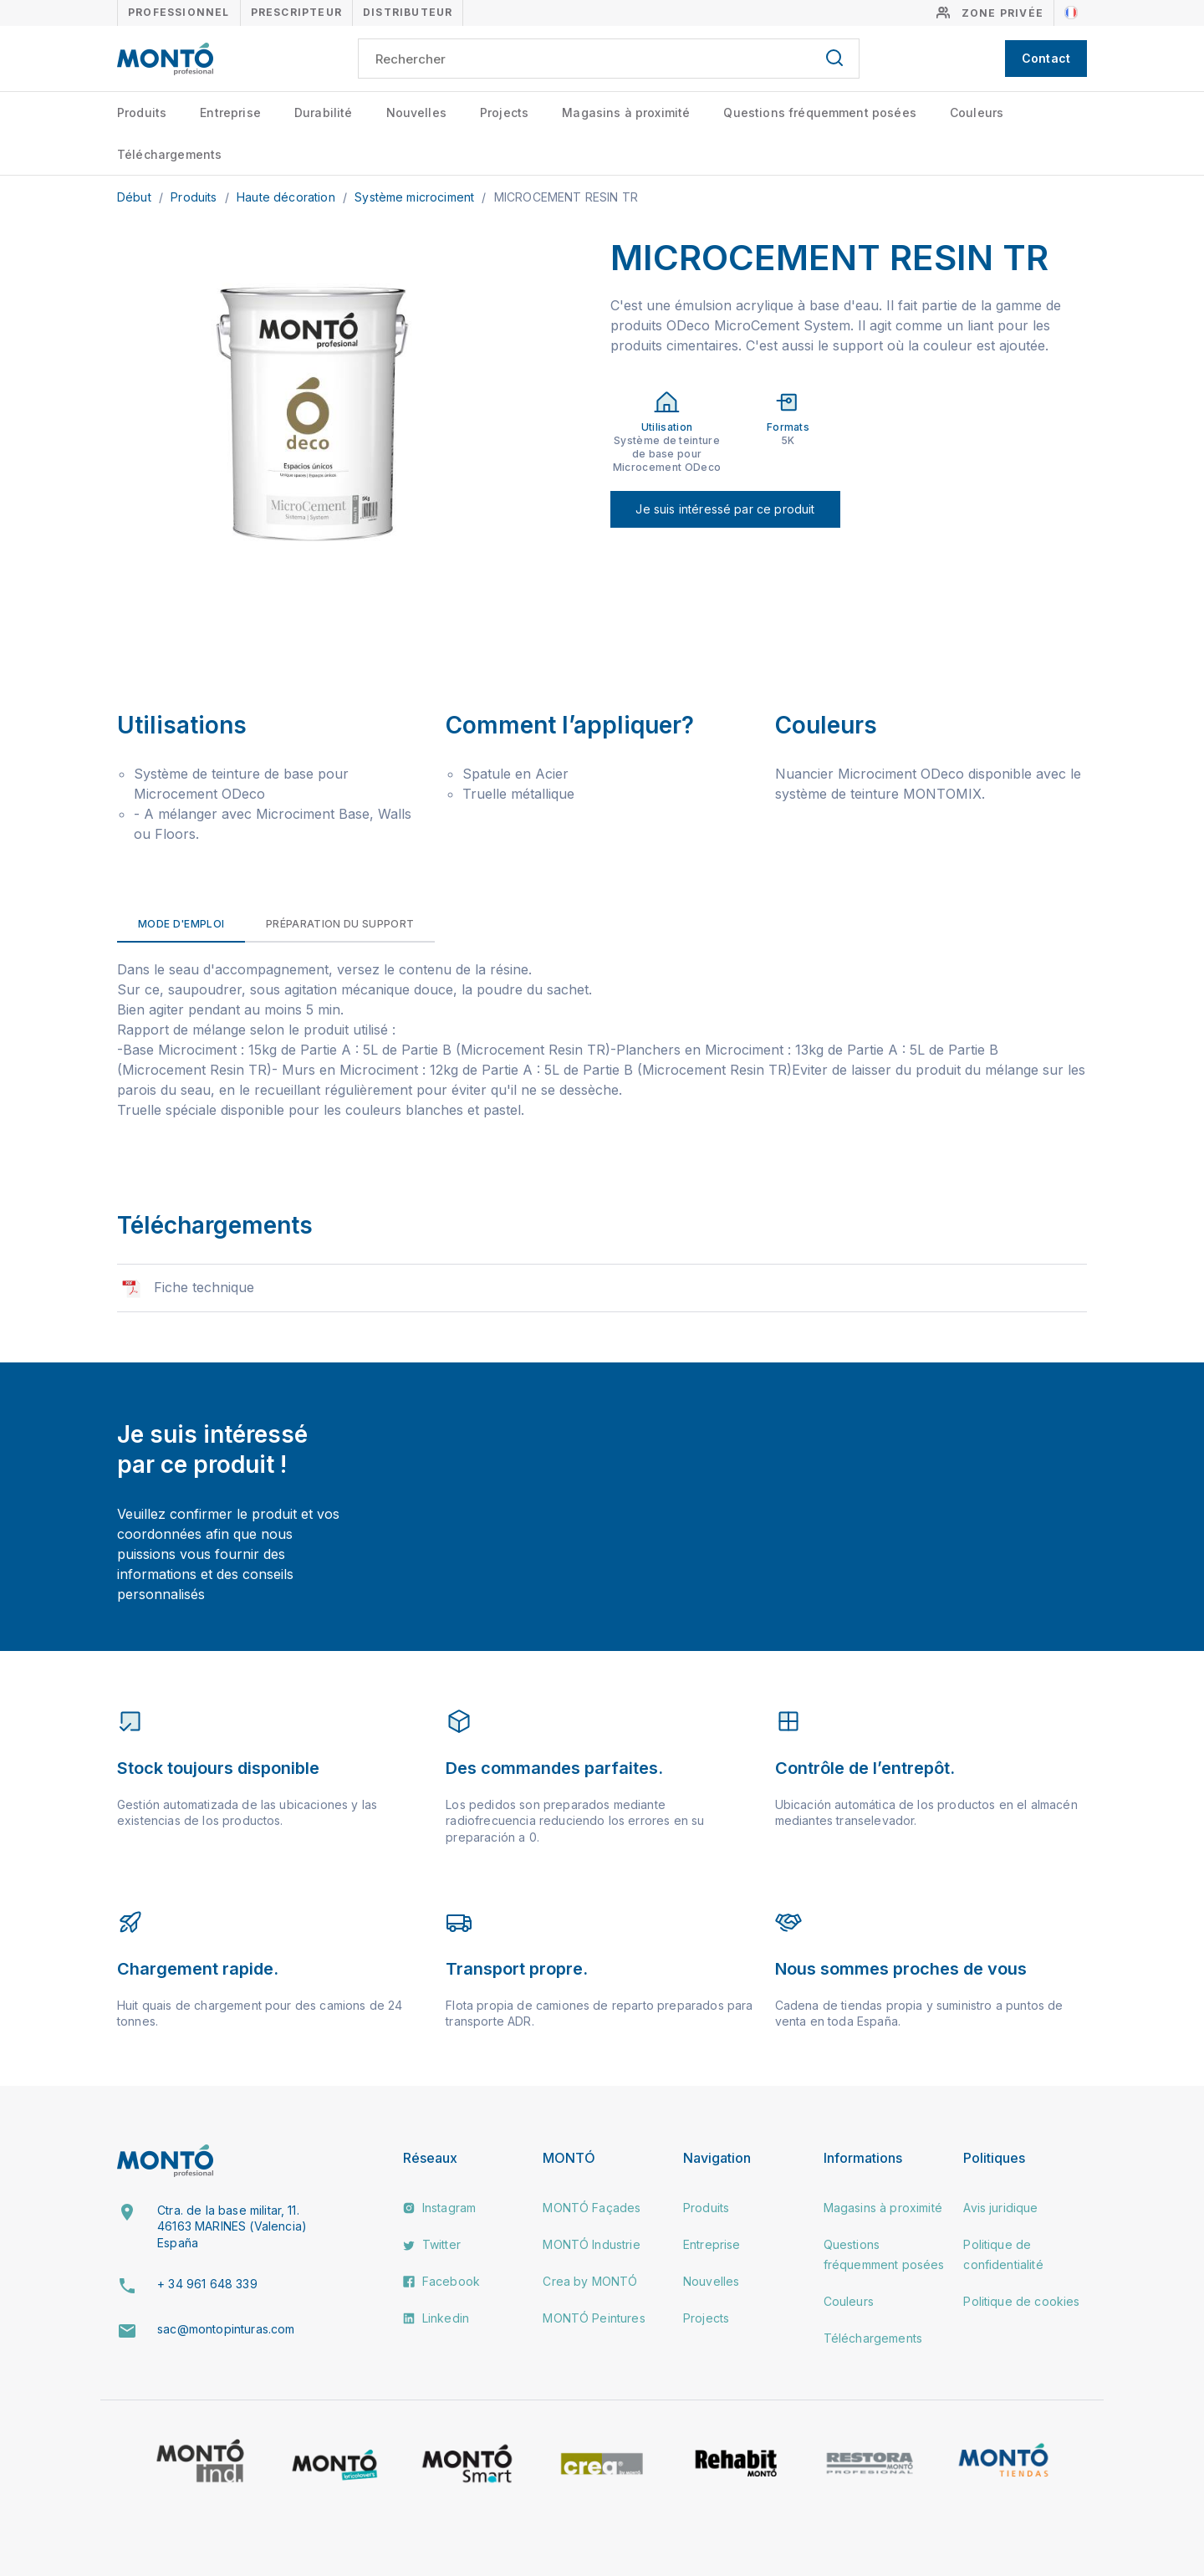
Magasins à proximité (626, 112)
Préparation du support (340, 923)
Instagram (440, 2207)
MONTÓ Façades (591, 2207)
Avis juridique (1000, 2207)
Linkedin (436, 2318)
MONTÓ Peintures (594, 2318)
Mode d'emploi (181, 923)
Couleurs (976, 112)
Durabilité (323, 112)
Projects (504, 112)
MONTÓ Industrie (591, 2244)
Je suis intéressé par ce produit (724, 509)
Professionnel (179, 12)
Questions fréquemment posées (819, 112)
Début (136, 197)
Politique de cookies (1021, 2301)
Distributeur (407, 12)
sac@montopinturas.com (225, 2329)
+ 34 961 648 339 (207, 2284)
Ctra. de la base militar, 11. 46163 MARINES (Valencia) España (232, 2226)
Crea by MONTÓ (590, 2281)
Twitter (432, 2244)
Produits (141, 112)
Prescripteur (296, 12)
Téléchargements (169, 154)
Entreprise (230, 112)
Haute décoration (288, 197)
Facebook (441, 2281)
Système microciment (416, 197)
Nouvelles (416, 112)
